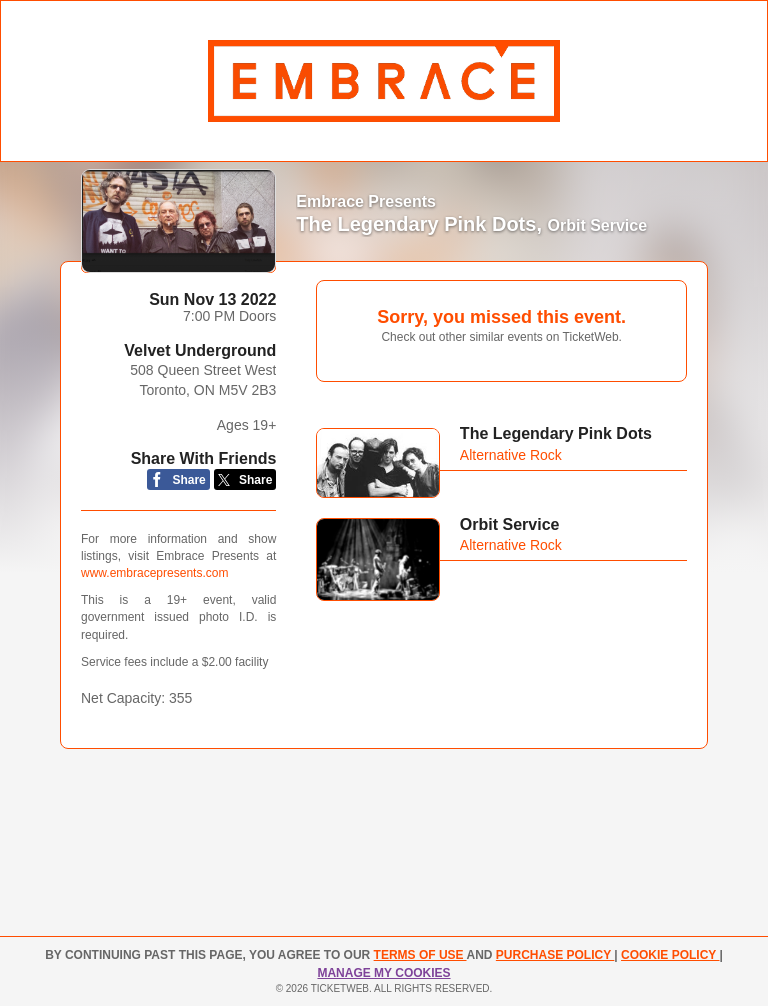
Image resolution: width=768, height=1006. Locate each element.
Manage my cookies (383, 973)
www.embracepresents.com (154, 573)
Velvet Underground (200, 350)
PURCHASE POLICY (555, 955)
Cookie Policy (670, 955)
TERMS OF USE (420, 955)
